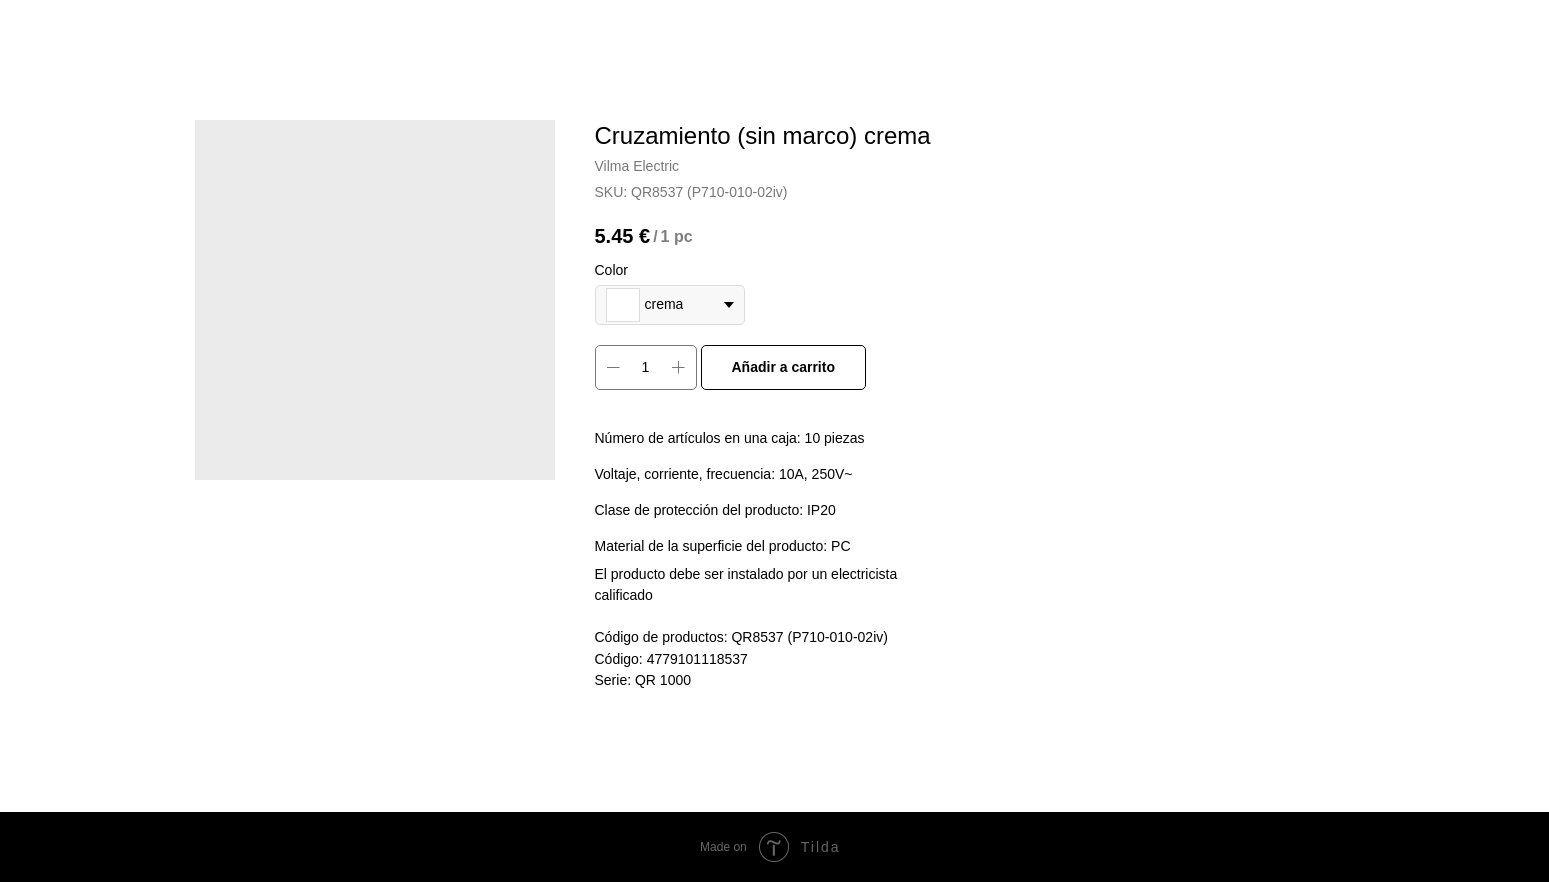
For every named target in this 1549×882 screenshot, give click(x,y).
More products (82, 30)
